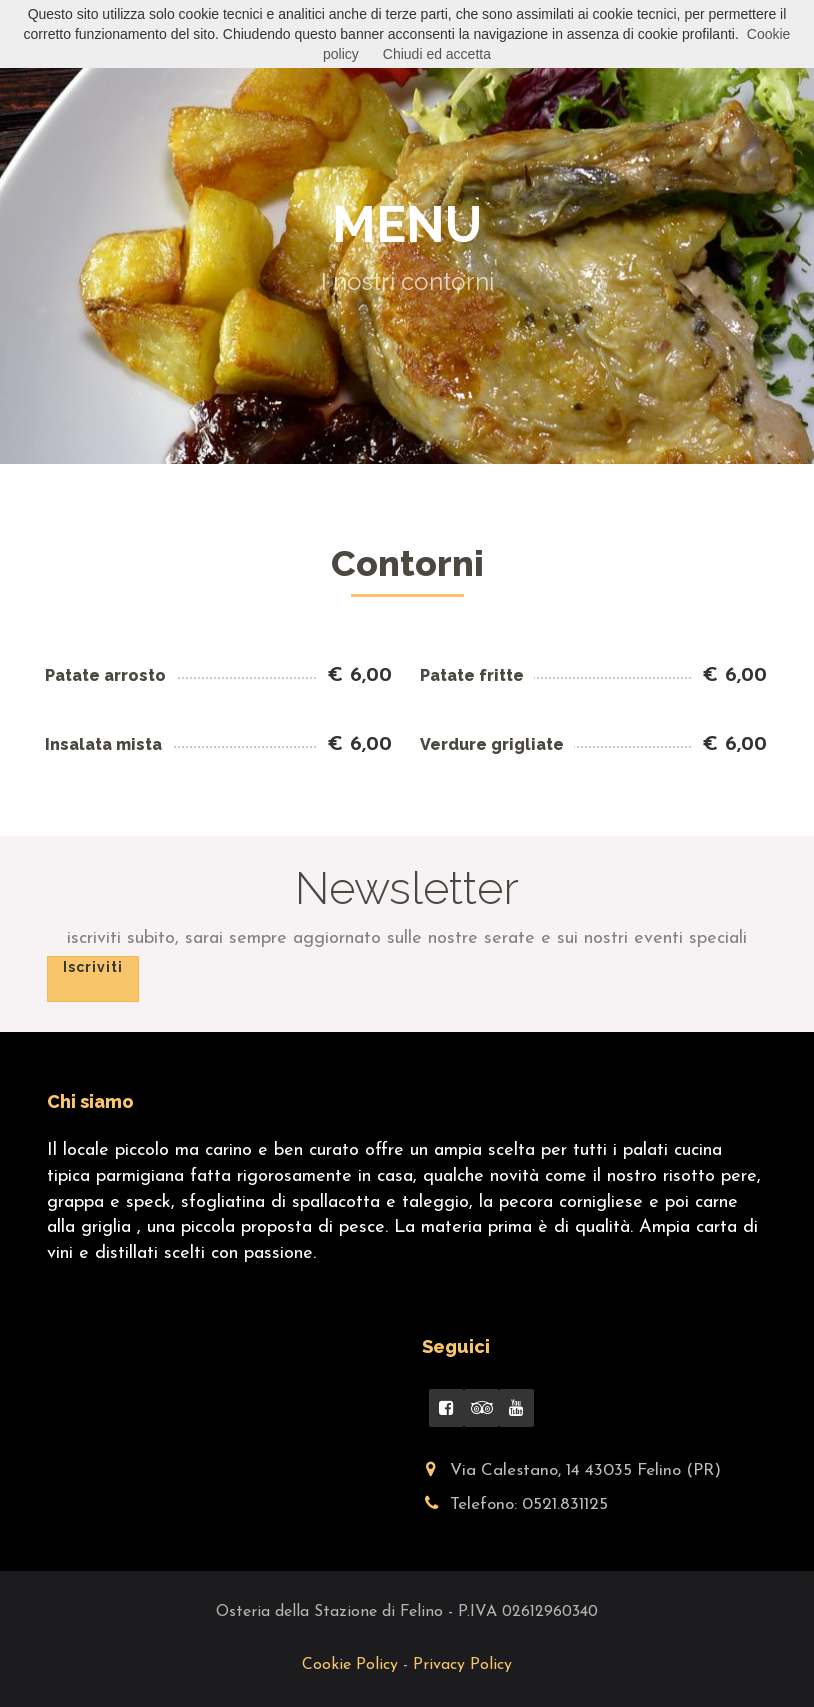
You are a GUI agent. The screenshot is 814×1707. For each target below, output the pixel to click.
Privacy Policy (462, 1665)
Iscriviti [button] (93, 967)
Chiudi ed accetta (437, 54)
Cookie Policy (352, 1665)
